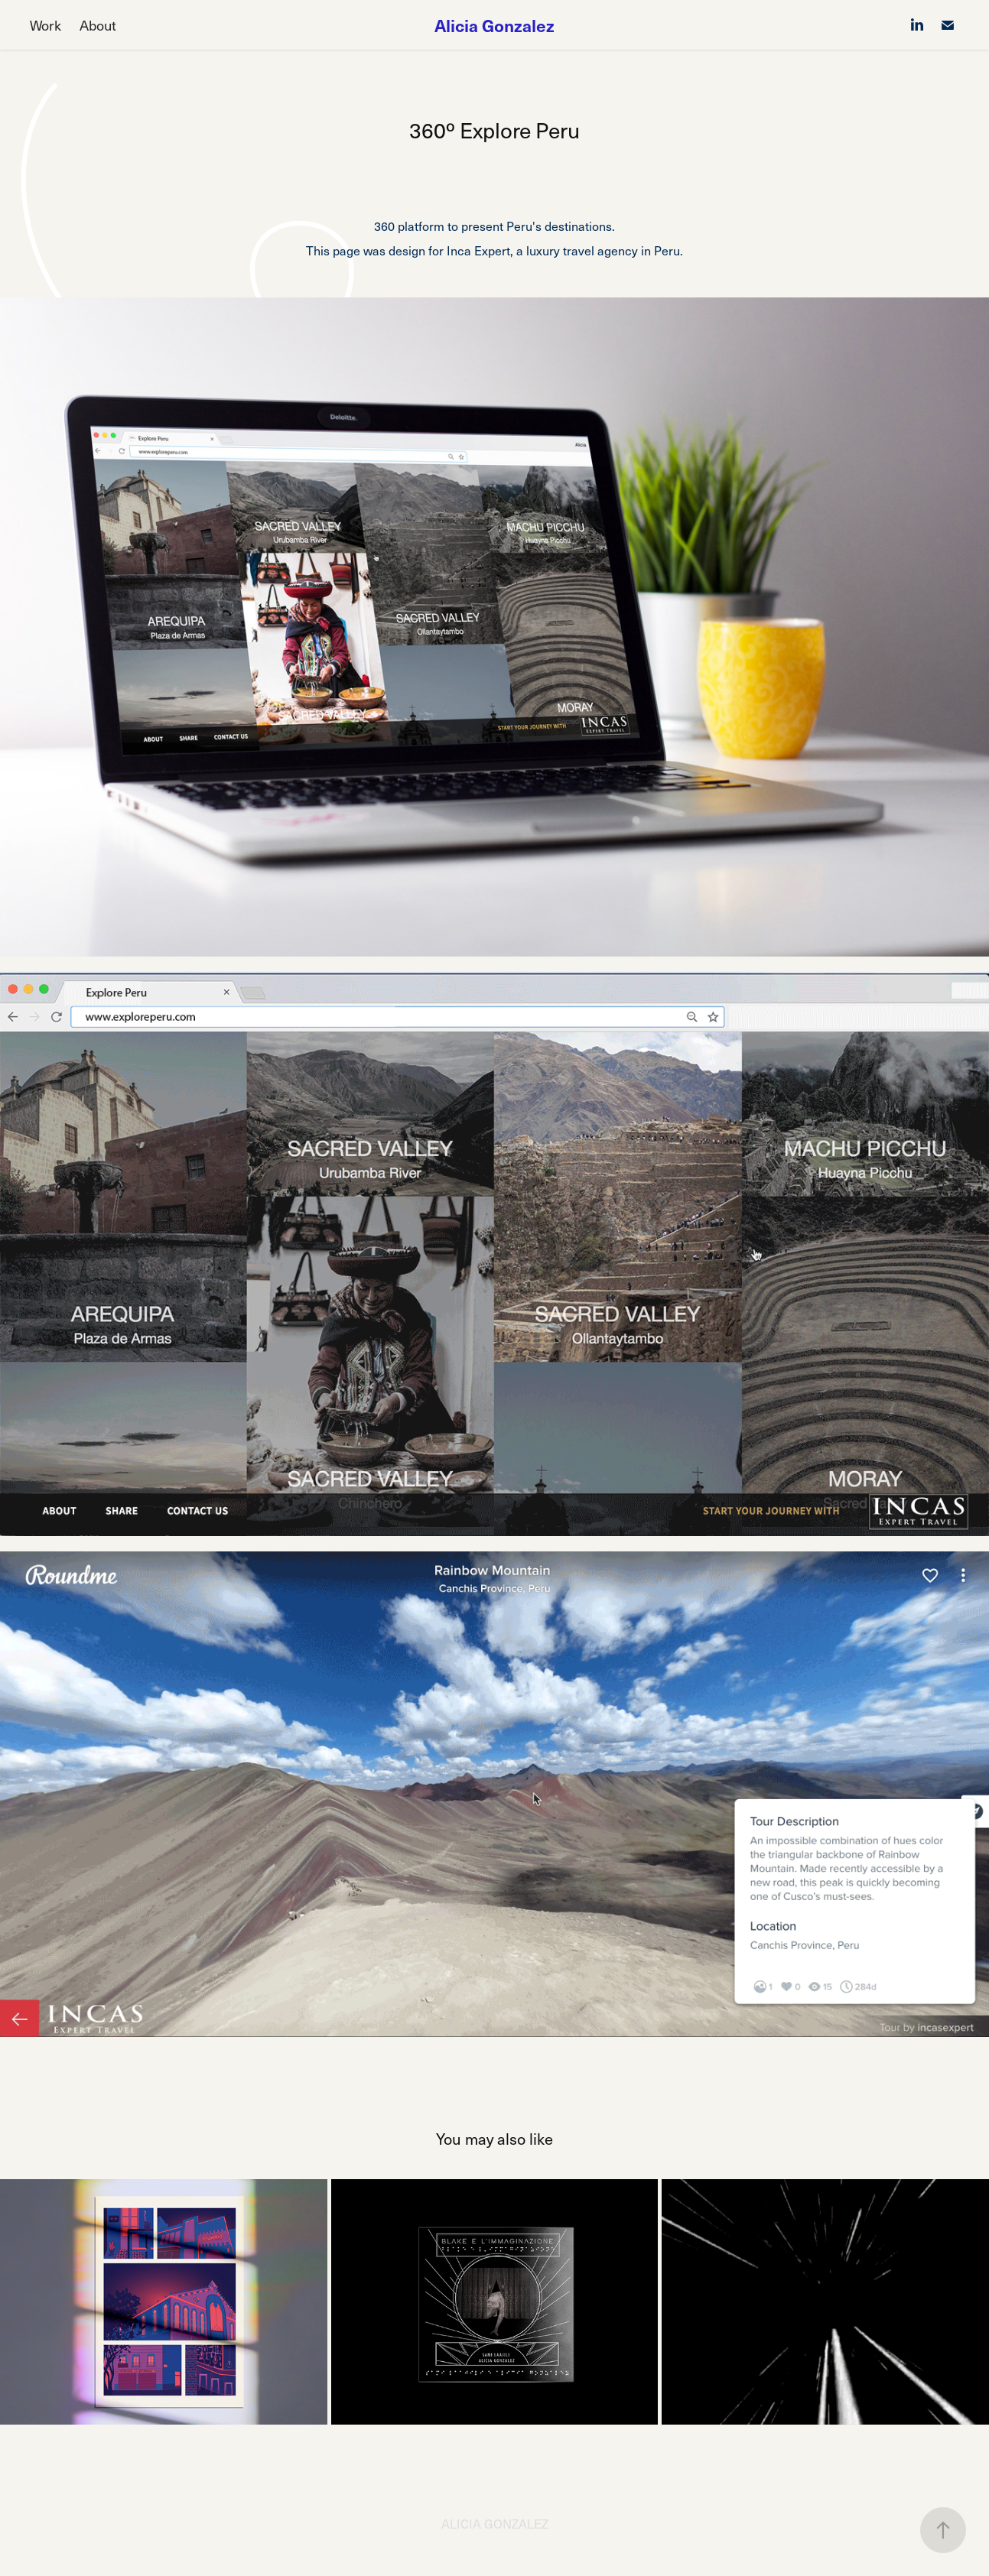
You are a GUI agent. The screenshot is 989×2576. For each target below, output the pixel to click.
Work (45, 24)
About (98, 24)
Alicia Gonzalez (494, 25)
